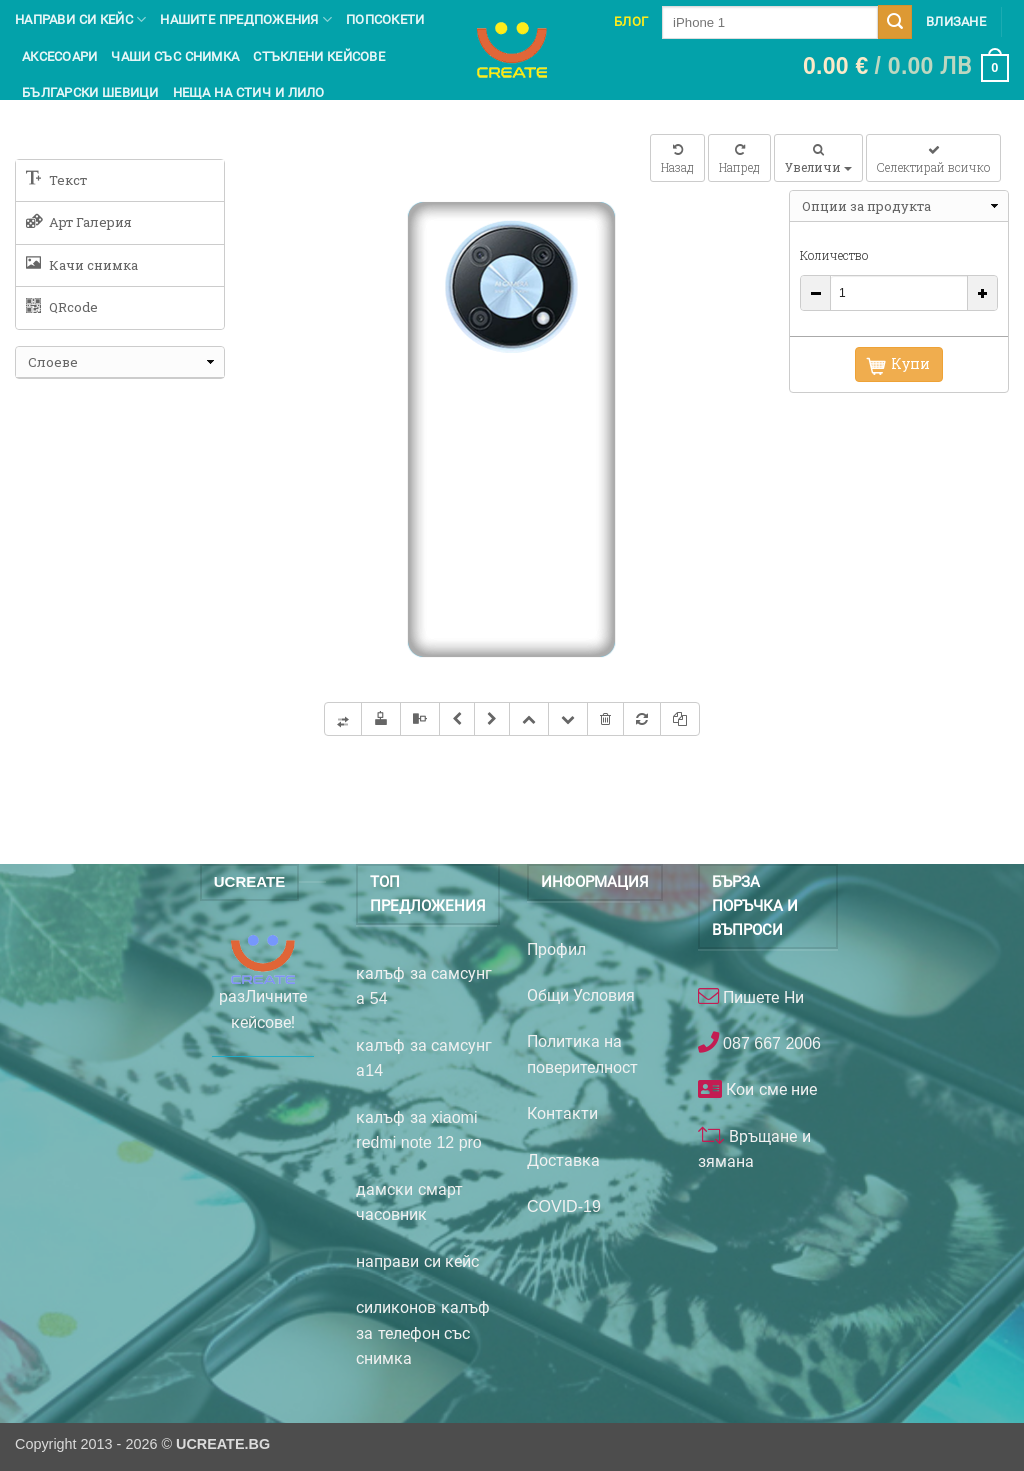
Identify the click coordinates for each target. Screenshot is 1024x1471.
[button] (906, 68)
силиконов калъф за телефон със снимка (422, 1333)
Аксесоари (59, 56)
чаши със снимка (175, 56)
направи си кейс (417, 1261)
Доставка (563, 1160)
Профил (556, 949)
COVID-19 (564, 1206)
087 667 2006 (770, 1043)
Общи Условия (581, 995)
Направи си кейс (80, 19)
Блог (631, 21)
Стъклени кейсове (319, 56)
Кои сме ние (769, 1089)
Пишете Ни (761, 997)
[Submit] (895, 22)
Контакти (562, 1113)
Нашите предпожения (246, 19)
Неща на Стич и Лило (249, 92)
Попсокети (385, 19)
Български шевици (90, 92)
